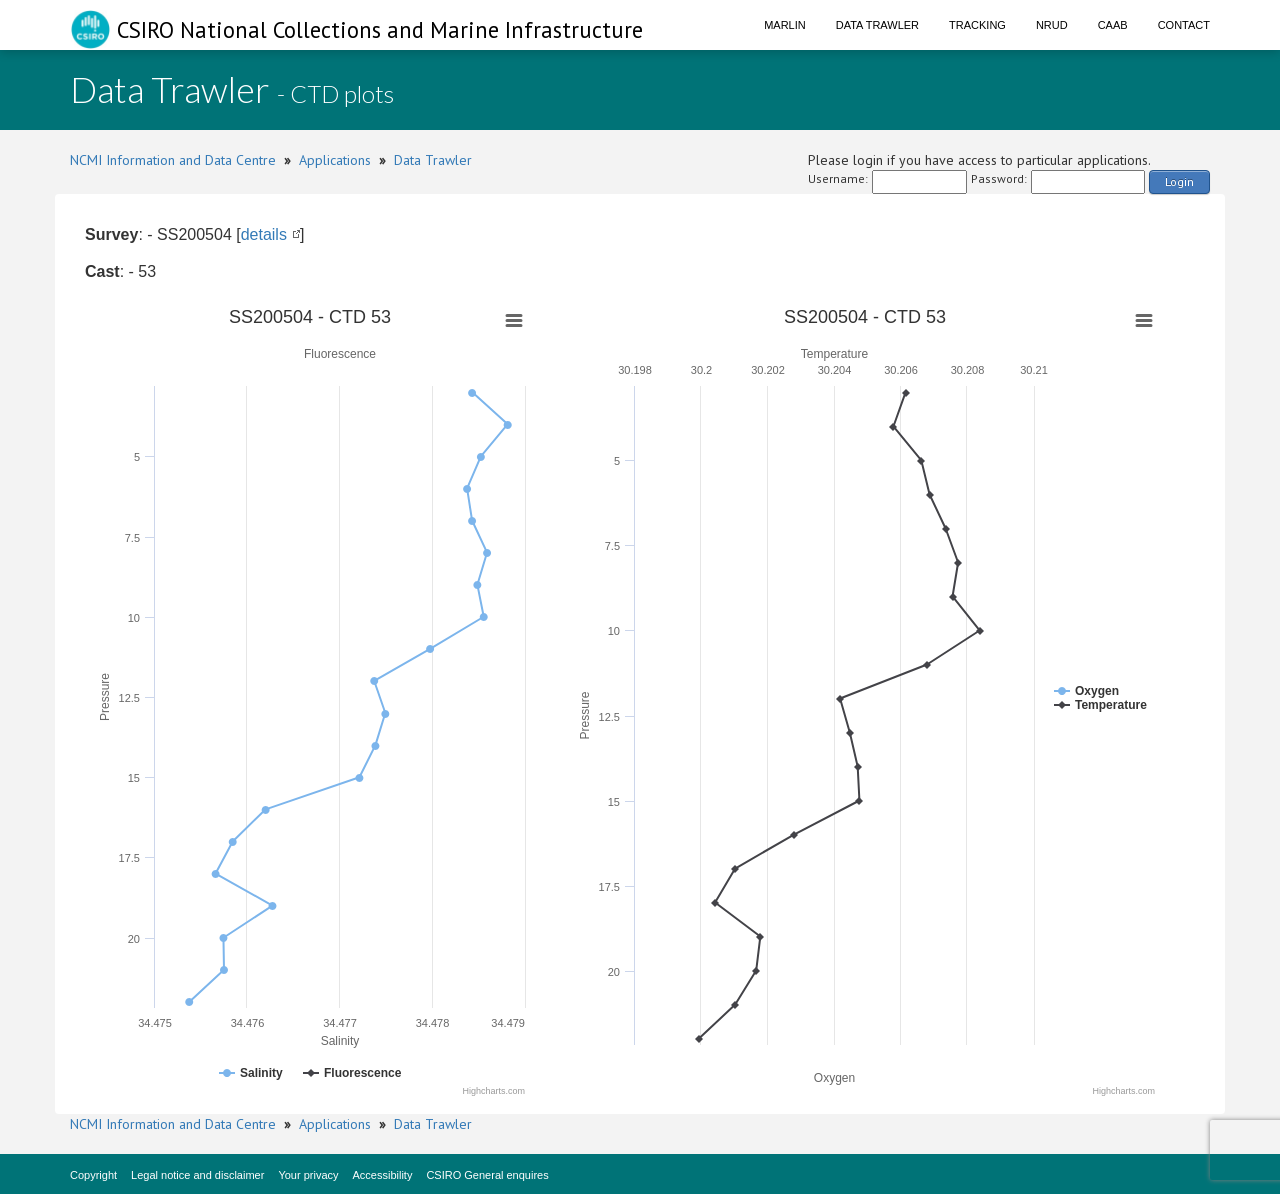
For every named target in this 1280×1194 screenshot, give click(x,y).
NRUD (1052, 25)
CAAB (1113, 25)
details (264, 234)
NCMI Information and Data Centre (173, 160)
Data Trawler (877, 25)
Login (1179, 181)
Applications (335, 160)
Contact (1184, 25)
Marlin (785, 25)
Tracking (977, 25)
